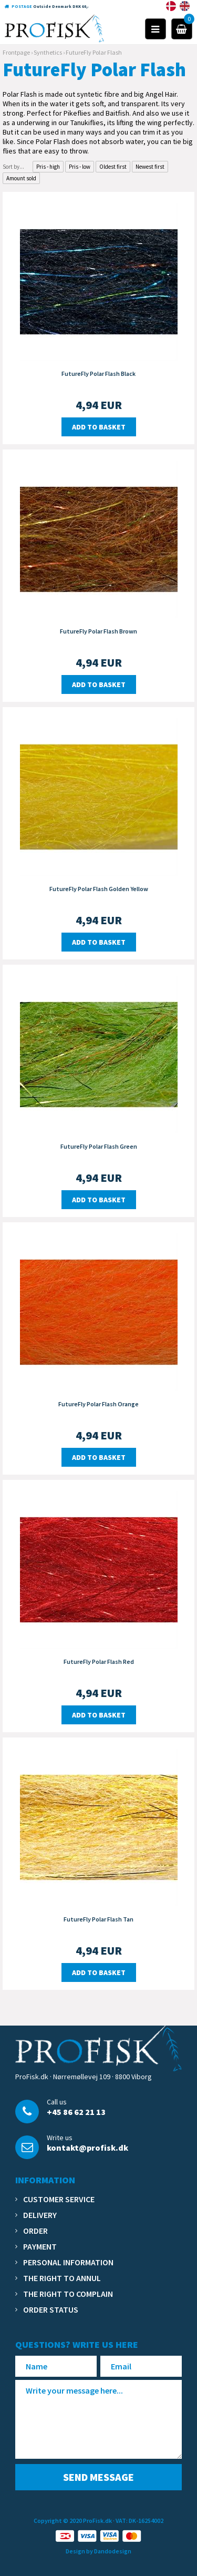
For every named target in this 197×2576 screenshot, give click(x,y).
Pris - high (48, 166)
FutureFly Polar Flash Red (99, 1661)
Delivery (40, 2215)
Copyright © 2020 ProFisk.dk (73, 2520)
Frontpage (16, 52)
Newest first (150, 166)
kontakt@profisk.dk (87, 2147)
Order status (50, 2309)
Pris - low (79, 166)
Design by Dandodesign (98, 2551)
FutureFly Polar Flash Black (98, 373)
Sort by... (13, 166)
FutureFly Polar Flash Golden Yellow (98, 889)
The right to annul (62, 2278)
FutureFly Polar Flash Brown (98, 631)
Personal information (68, 2262)
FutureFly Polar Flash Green (98, 1146)
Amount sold (21, 178)
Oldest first (113, 166)
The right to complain (68, 2293)
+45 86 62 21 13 (76, 2112)
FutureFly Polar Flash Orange (98, 1404)
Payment (40, 2246)
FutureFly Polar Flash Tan (98, 1919)
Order (35, 2230)
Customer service (59, 2199)
